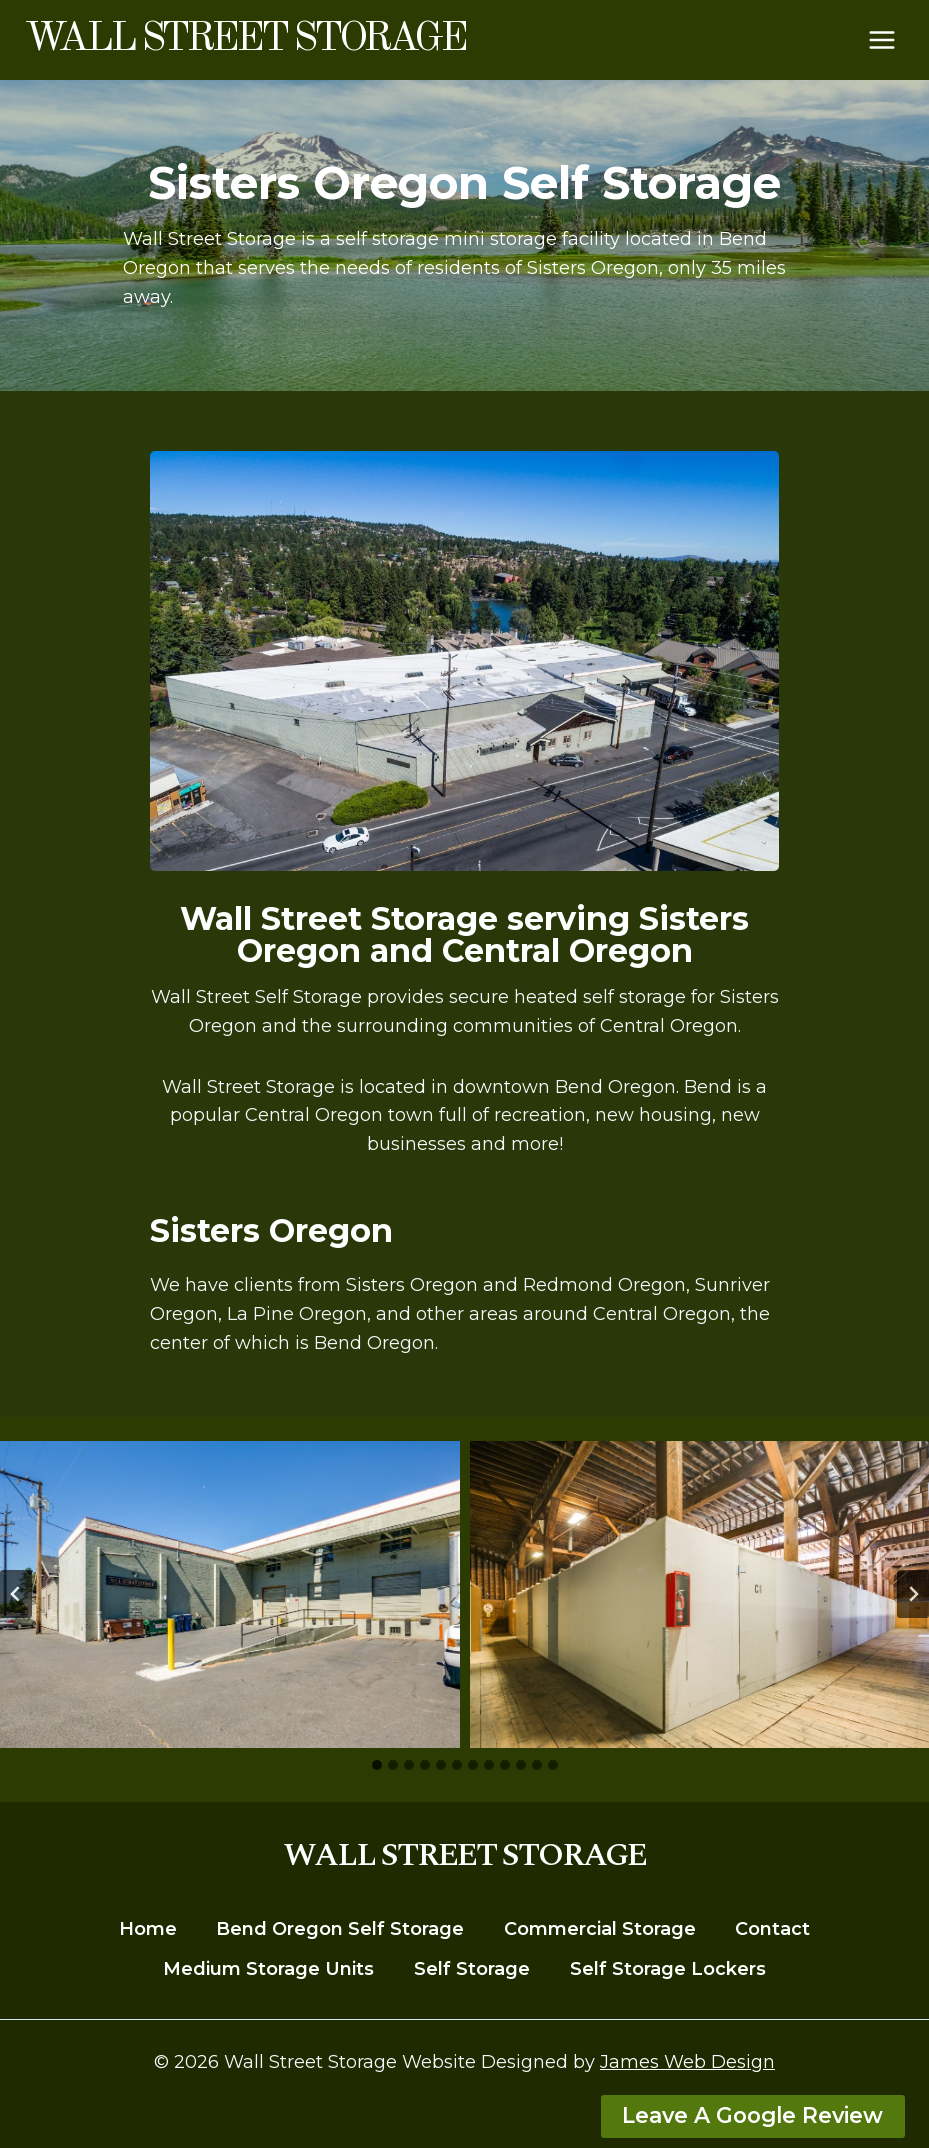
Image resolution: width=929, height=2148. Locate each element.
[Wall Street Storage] (244, 39)
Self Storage (472, 1969)
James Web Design (687, 2062)
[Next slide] (913, 1594)
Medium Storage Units (268, 1969)
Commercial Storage (600, 1929)
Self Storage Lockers (668, 1969)
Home (148, 1929)
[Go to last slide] (16, 1594)
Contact (772, 1929)
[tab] (377, 1765)
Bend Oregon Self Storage (340, 1929)
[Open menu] (881, 39)
